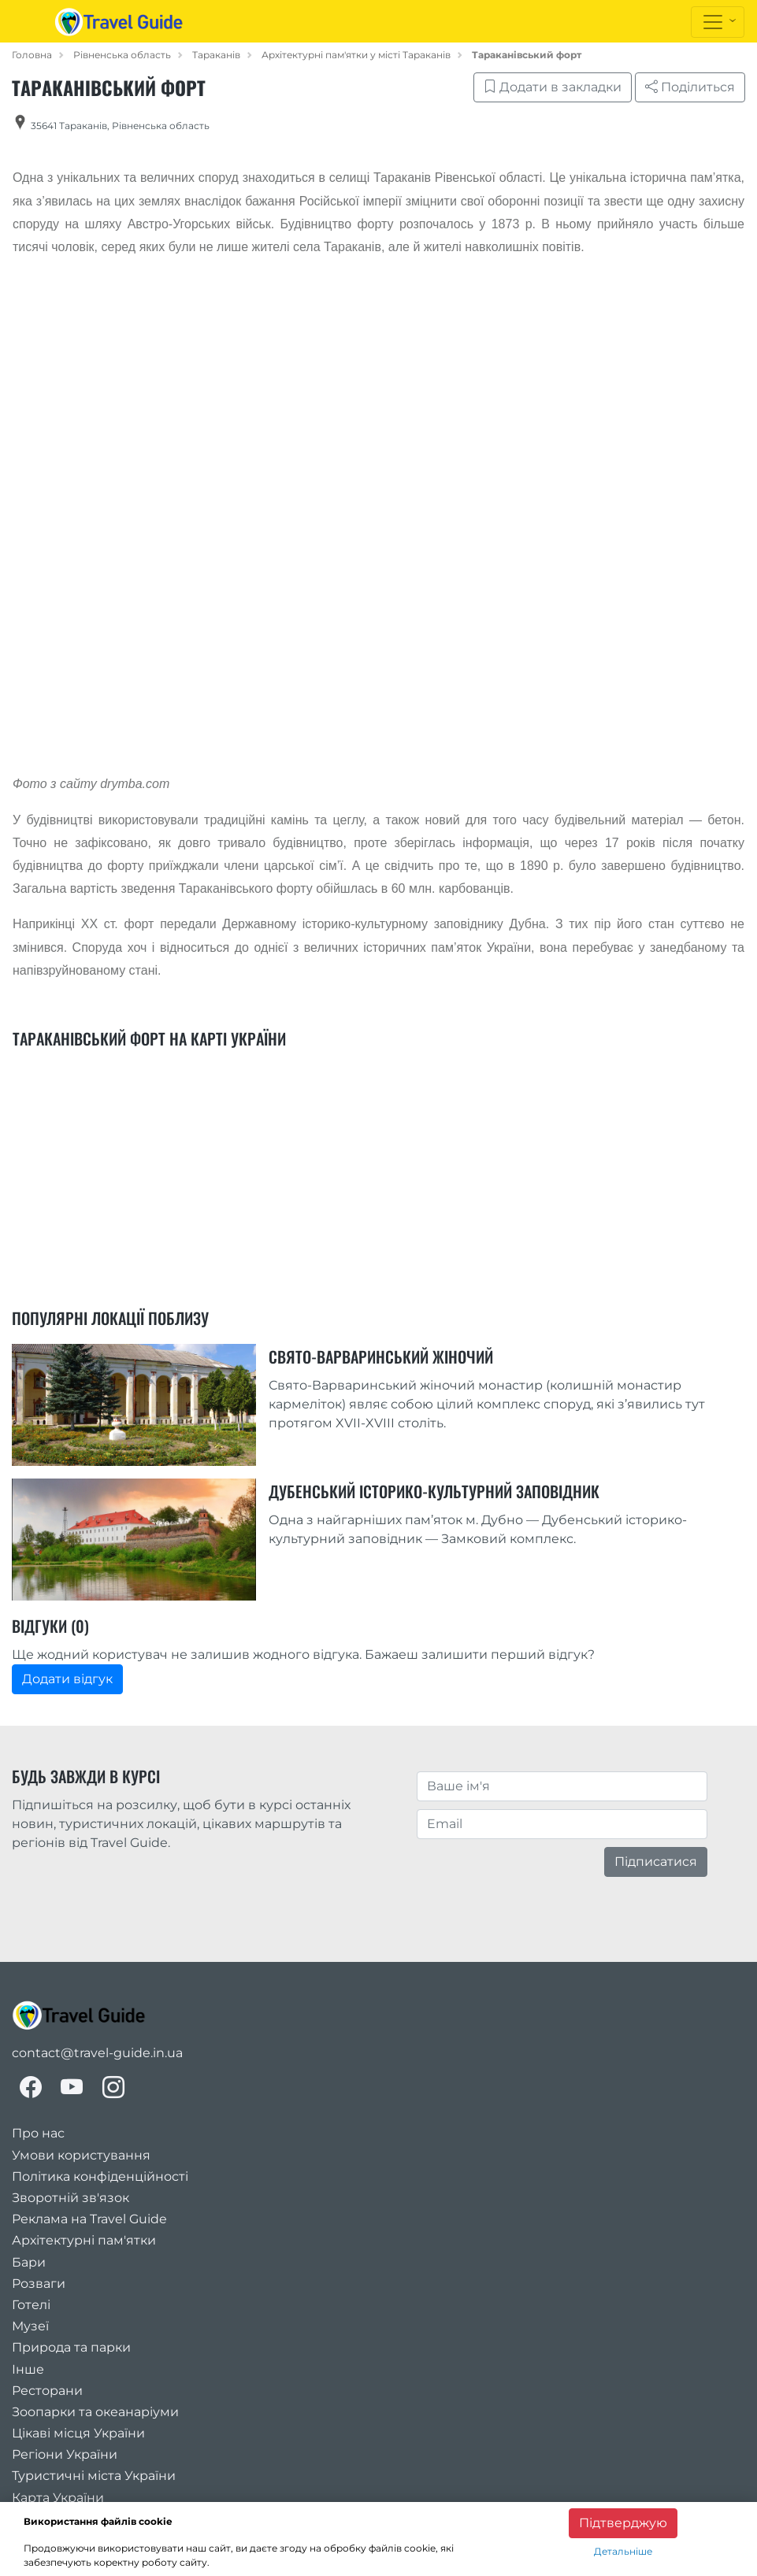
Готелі (31, 2304)
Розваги (38, 2283)
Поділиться (690, 87)
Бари (29, 2262)
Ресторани (47, 2390)
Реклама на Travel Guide (89, 2218)
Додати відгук (67, 1678)
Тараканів (216, 55)
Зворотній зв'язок (70, 2197)
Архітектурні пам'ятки (84, 2240)
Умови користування (81, 2155)
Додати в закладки (553, 87)
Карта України (58, 2497)
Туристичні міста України (94, 2475)
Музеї (30, 2326)
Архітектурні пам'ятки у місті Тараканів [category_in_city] (356, 55)
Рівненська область (122, 55)
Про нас (38, 2133)
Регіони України (64, 2454)
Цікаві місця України (78, 2433)
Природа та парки (71, 2347)
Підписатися (655, 1861)
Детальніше (623, 2551)
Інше (28, 2369)
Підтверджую (623, 2522)
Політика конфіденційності (100, 2176)
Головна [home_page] (32, 55)
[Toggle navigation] (717, 22)
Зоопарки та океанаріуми (95, 2411)
